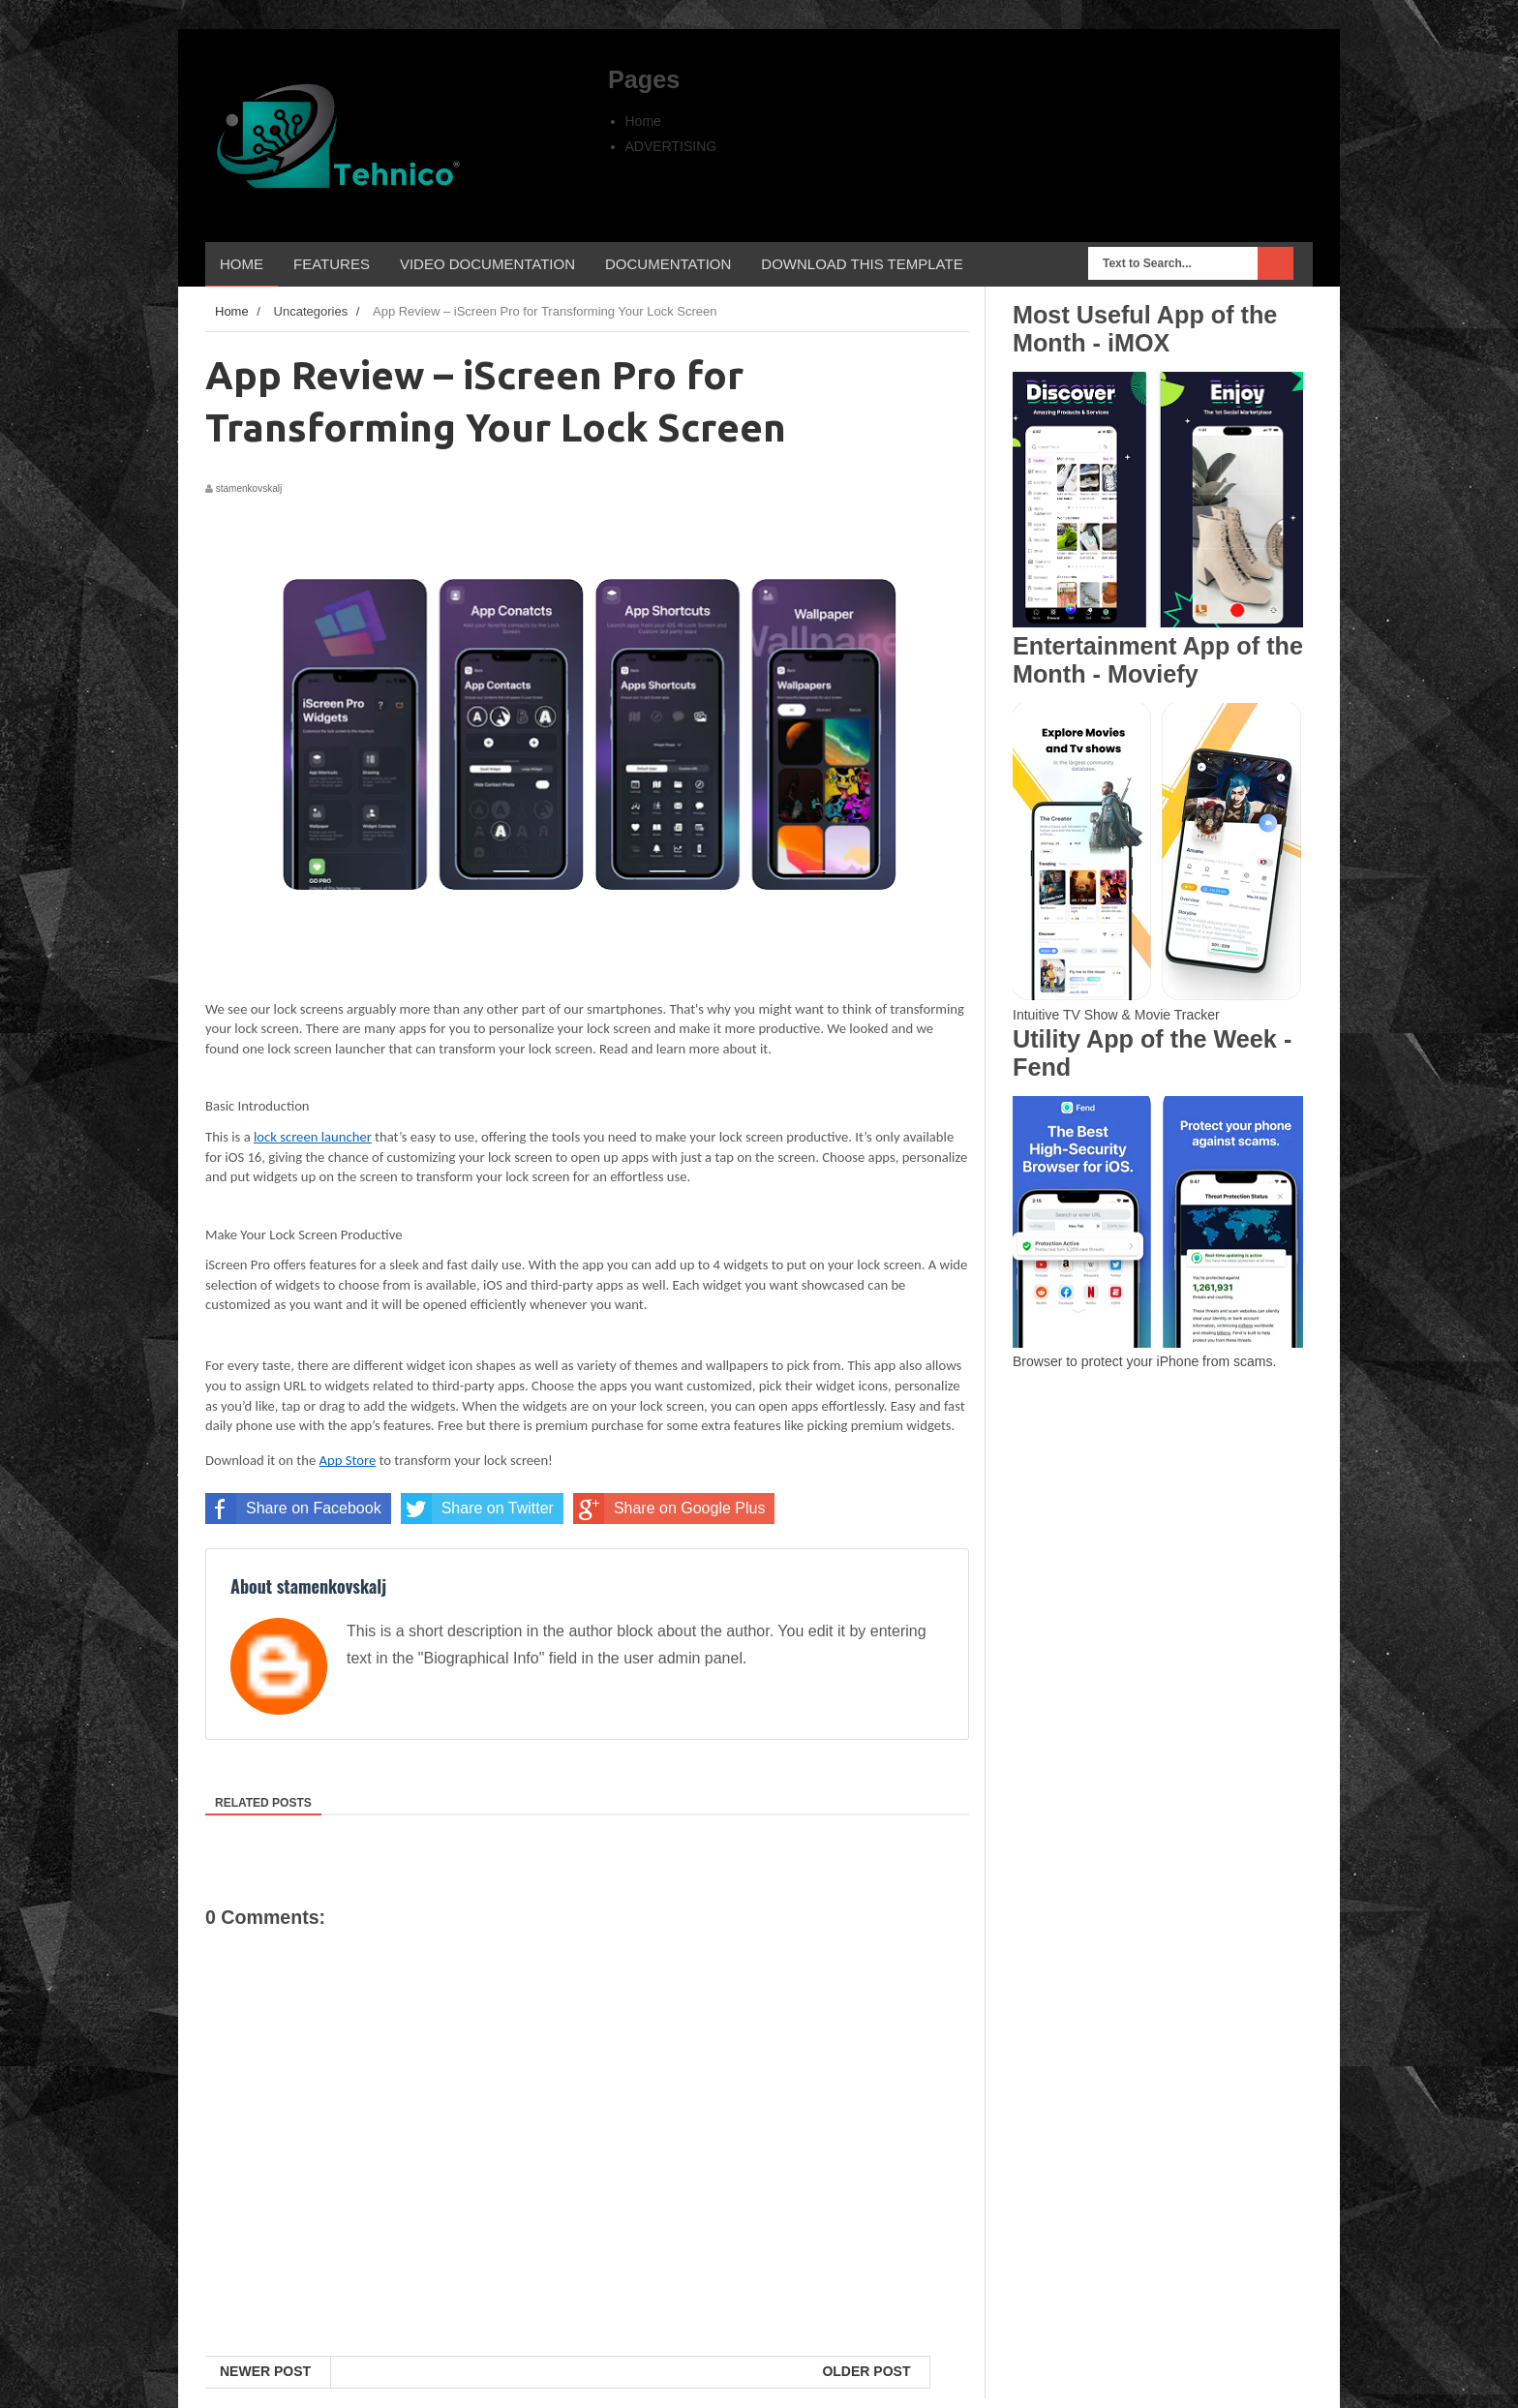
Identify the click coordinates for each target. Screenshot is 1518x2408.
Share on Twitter (477, 1508)
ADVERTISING (671, 146)
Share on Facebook (293, 1508)
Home (643, 121)
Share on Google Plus (669, 1508)
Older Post (866, 2371)
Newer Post (265, 2371)
